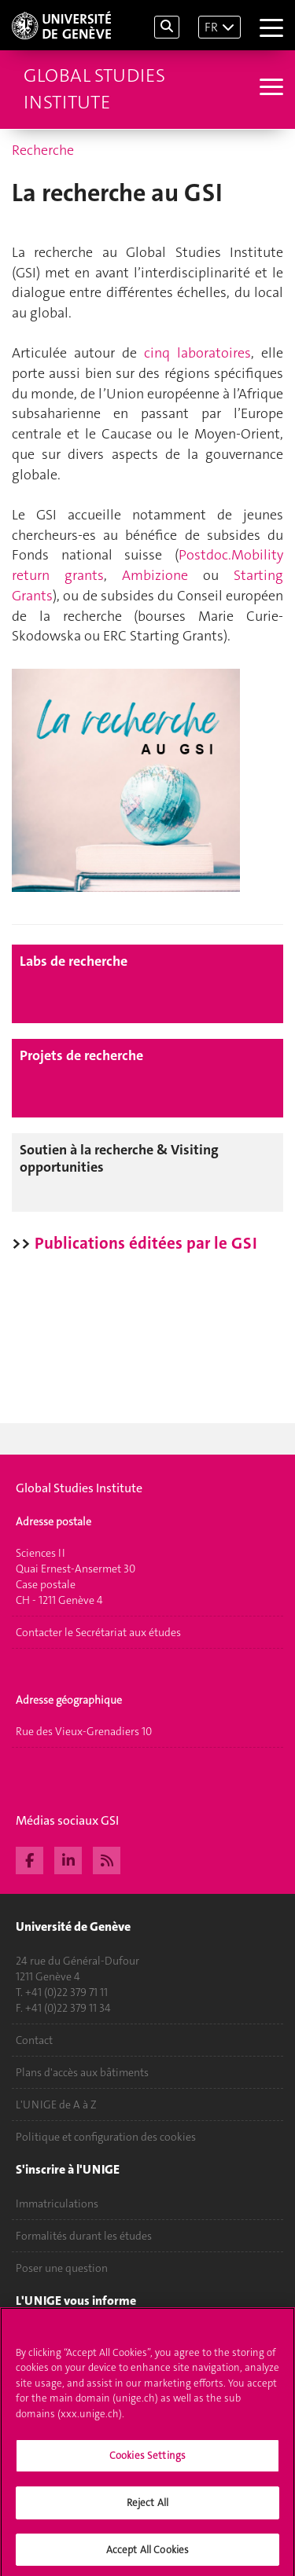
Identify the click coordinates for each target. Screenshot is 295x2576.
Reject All (147, 2506)
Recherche (43, 150)
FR (211, 27)
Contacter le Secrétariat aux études (98, 1632)
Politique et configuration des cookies (106, 2137)
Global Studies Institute (94, 89)
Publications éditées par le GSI (146, 1243)
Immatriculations (57, 2203)
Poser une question (62, 2268)
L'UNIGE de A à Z (56, 2104)
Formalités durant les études (84, 2236)
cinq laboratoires (197, 352)
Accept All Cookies (147, 2553)
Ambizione (155, 575)
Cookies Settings (147, 2460)
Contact (34, 2040)
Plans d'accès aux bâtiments (82, 2072)
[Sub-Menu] (269, 89)
